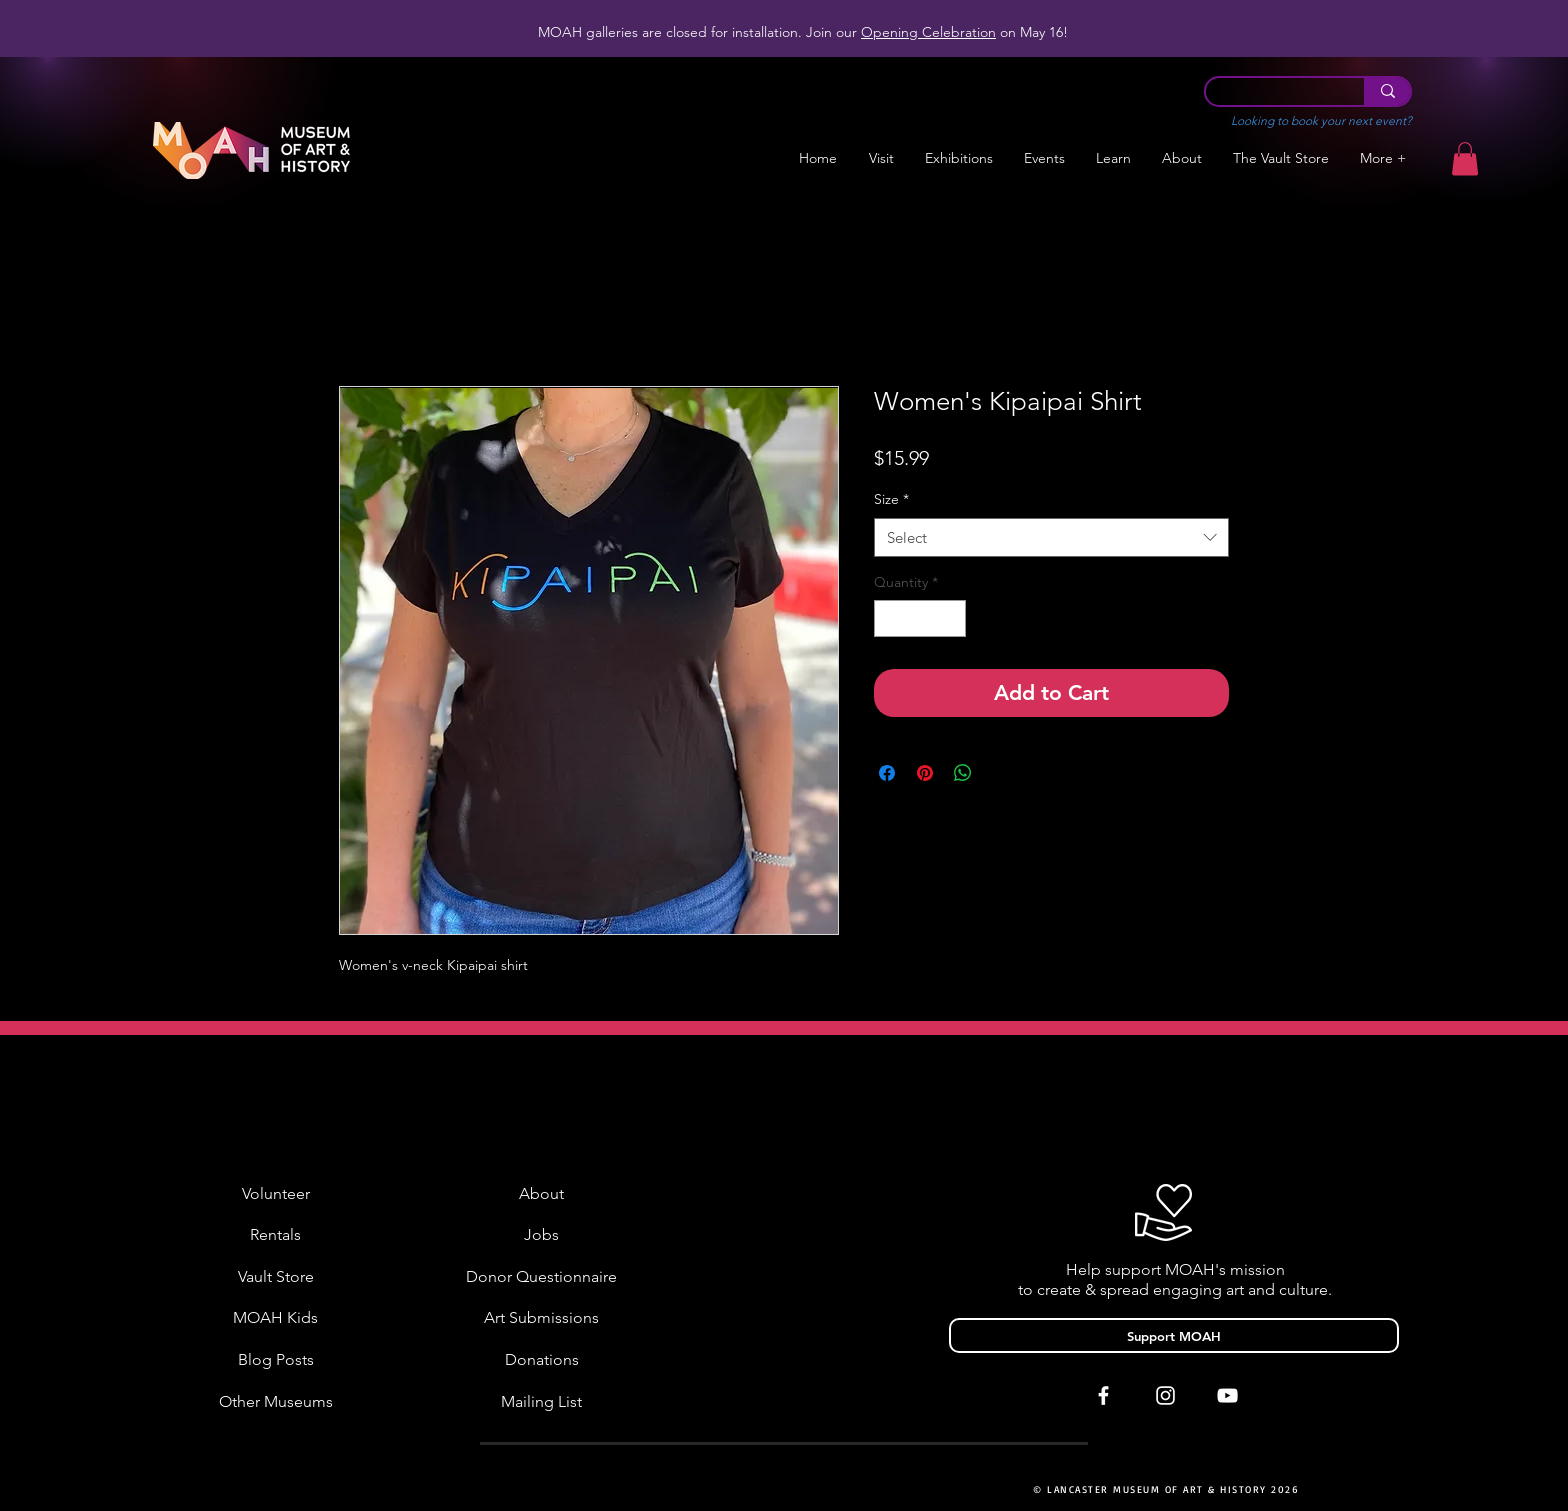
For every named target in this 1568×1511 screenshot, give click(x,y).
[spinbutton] (920, 618)
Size (891, 499)
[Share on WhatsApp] (963, 773)
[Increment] (950, 618)
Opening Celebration (928, 32)
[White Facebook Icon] (1103, 1395)
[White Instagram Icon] (1165, 1395)
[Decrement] (889, 618)
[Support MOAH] (1174, 1335)
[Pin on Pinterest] (925, 773)
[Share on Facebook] (887, 773)
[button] (958, 158)
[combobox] (1051, 537)
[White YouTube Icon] (1227, 1395)
